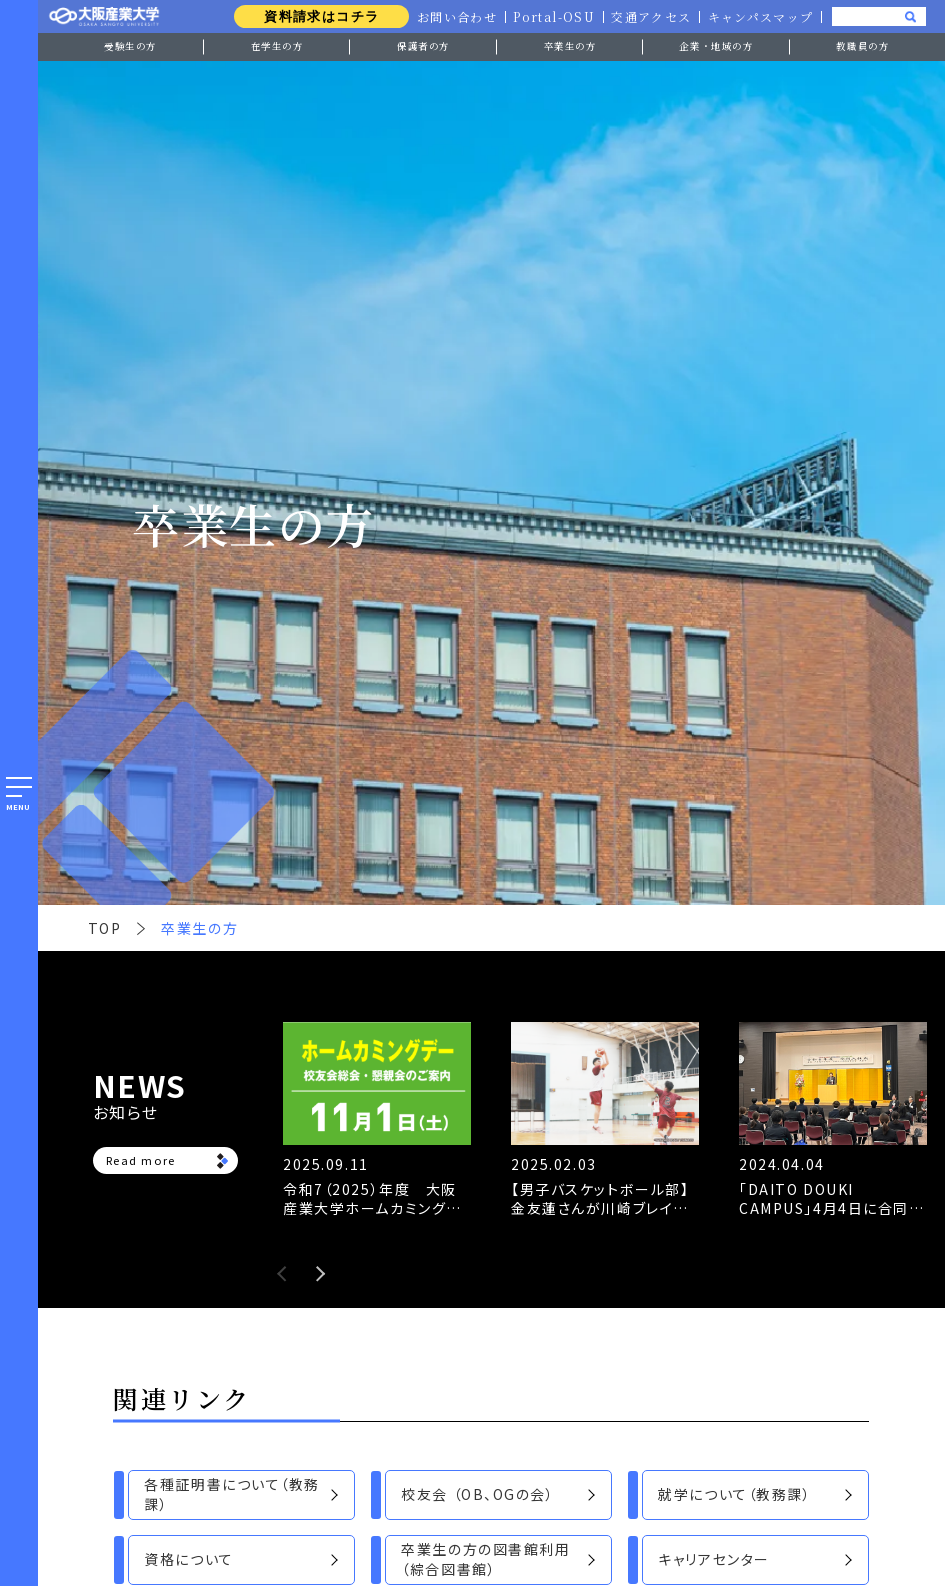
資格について (188, 1559)
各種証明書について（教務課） (231, 1494)
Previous (282, 1274)
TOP (105, 928)
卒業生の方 (570, 46)
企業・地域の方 (716, 46)
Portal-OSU (551, 17)
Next (320, 1274)
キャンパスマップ (759, 17)
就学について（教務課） (734, 1494)
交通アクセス (649, 17)
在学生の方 (277, 46)
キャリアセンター (713, 1559)
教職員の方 (862, 46)
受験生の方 (130, 46)
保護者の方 (423, 46)
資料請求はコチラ (316, 16)
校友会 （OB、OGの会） (477, 1494)
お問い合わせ (452, 17)
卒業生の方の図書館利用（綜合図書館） (485, 1559)
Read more (141, 1160)
